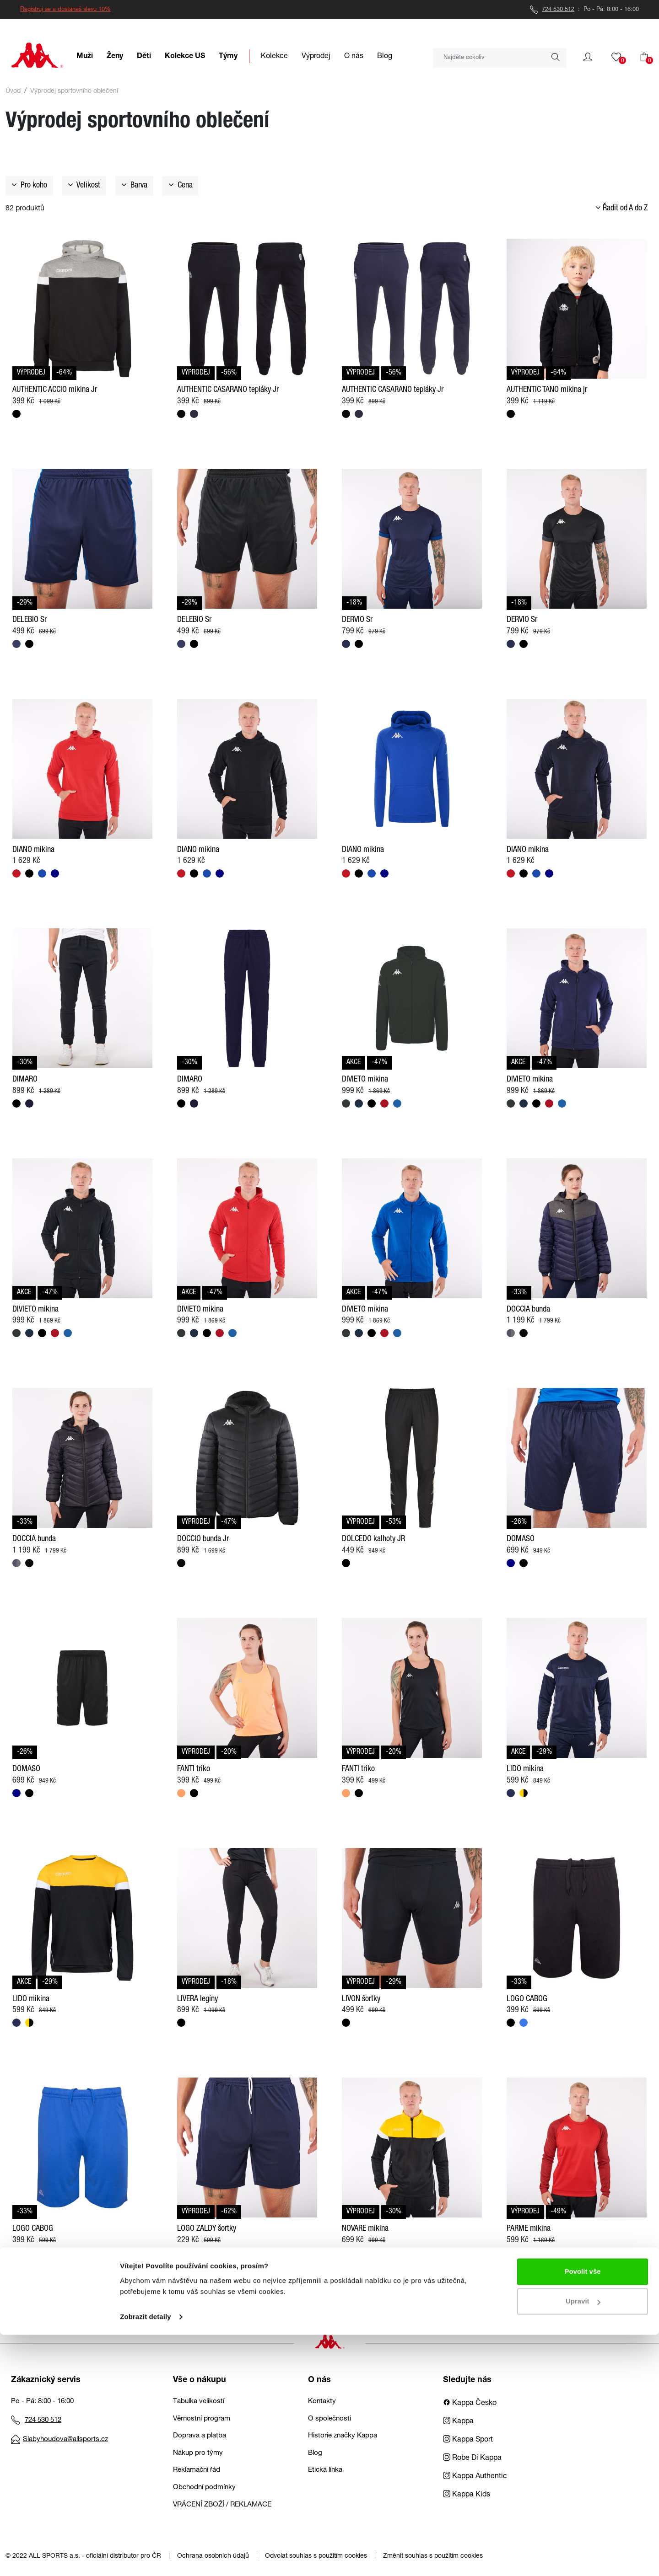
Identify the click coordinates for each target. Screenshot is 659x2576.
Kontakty (322, 2401)
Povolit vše (582, 2513)
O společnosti (329, 2418)
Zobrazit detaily (145, 2558)
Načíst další (329, 2295)
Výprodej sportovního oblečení (74, 91)
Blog (315, 2453)
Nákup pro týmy (198, 2453)
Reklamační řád (196, 2470)
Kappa (458, 2422)
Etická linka (325, 2470)
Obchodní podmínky (204, 2487)
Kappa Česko (470, 2403)
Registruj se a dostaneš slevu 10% (65, 10)
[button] (587, 57)
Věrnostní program (201, 2418)
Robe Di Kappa (472, 2458)
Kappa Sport (468, 2440)
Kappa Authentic (475, 2476)
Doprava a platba (199, 2435)
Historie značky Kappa (342, 2435)
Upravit (583, 2542)
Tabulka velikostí (198, 2401)
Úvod (13, 91)
